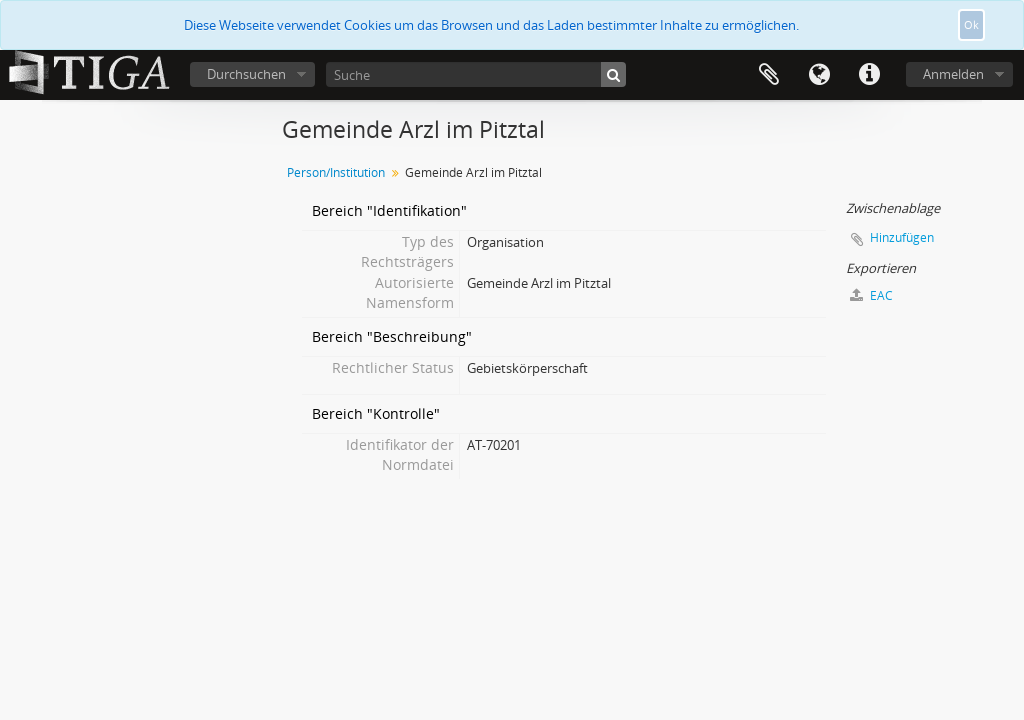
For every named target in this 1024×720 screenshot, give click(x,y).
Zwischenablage (769, 75)
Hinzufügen (902, 237)
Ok (971, 24)
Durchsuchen (246, 74)
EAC (871, 295)
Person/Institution (336, 172)
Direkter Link (869, 75)
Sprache (819, 75)
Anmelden (953, 74)
